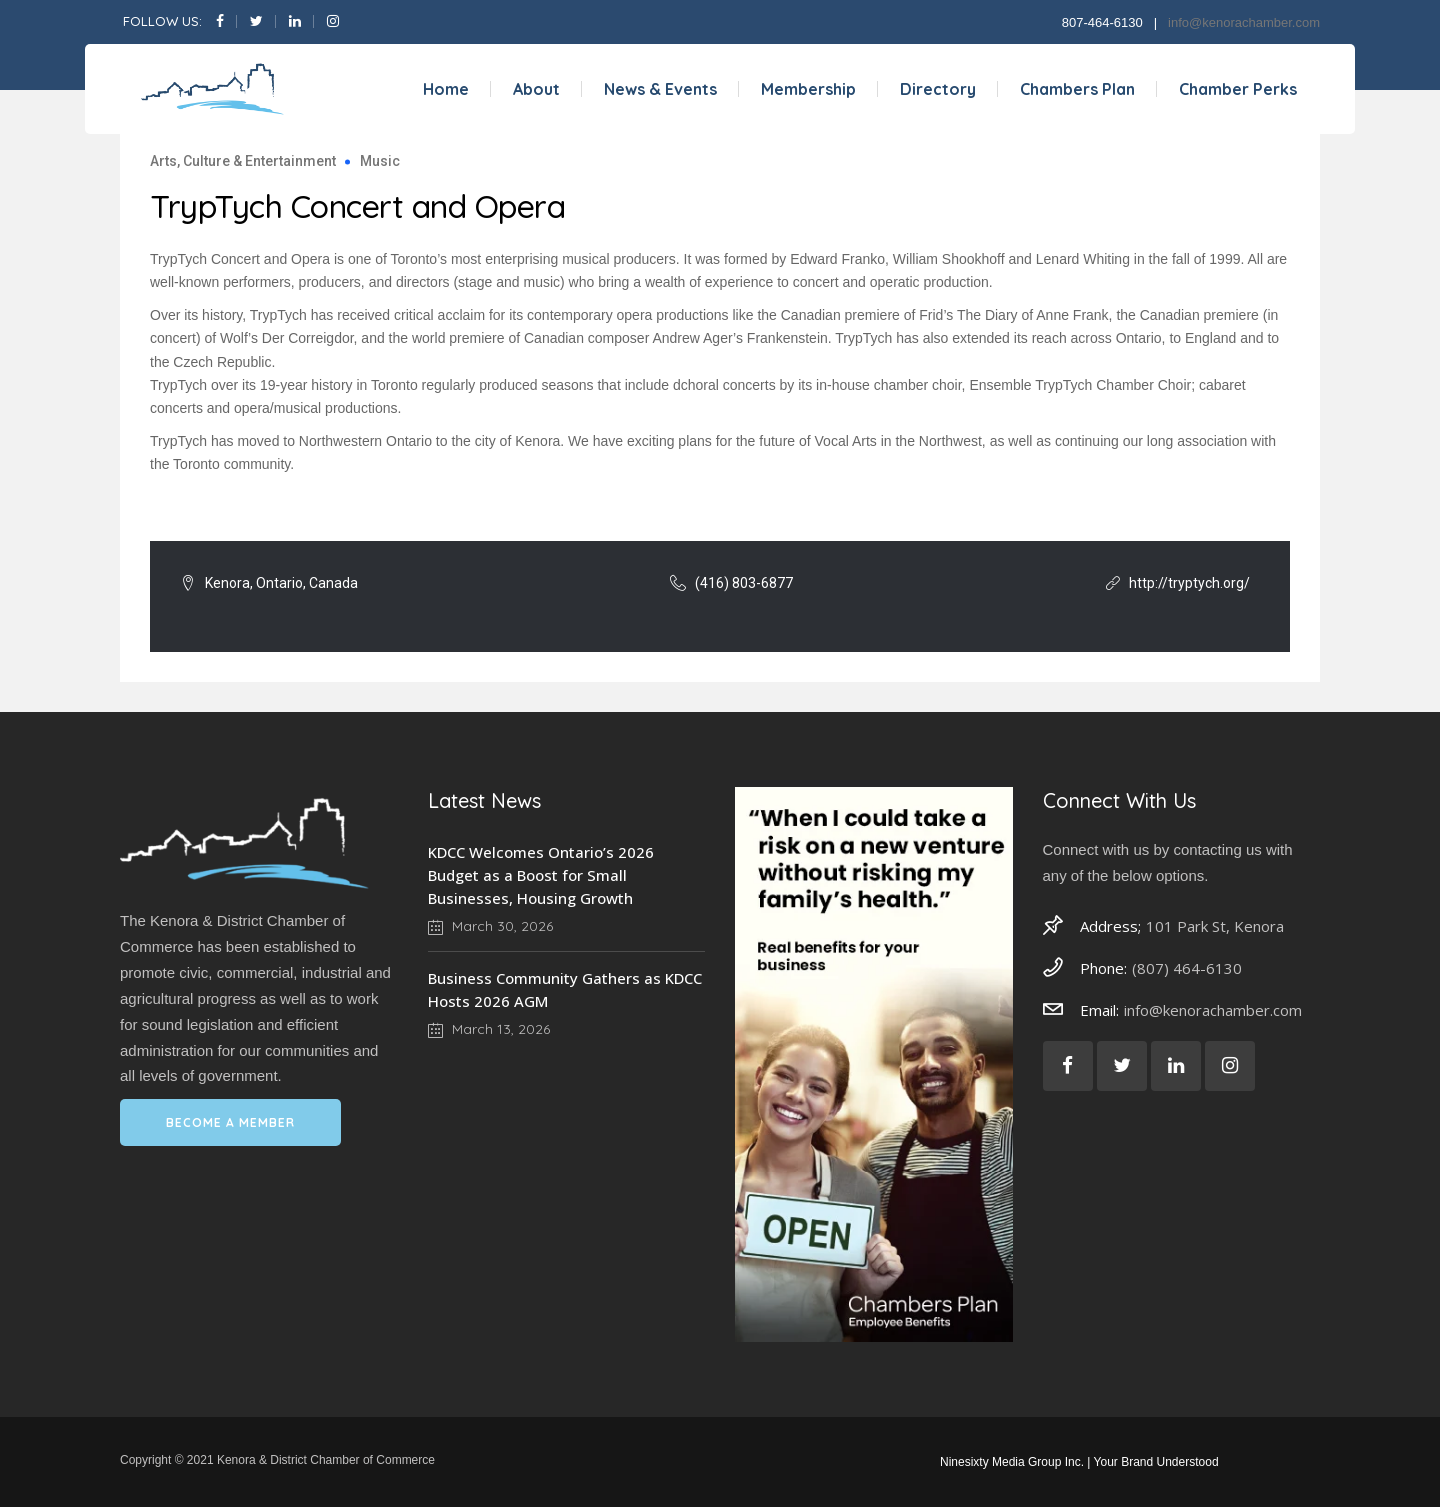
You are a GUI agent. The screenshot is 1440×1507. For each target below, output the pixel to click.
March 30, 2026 (490, 926)
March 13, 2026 (489, 1029)
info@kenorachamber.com (1244, 22)
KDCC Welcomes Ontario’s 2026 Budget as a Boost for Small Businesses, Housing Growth (541, 875)
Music (380, 161)
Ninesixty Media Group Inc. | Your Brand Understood (1079, 1462)
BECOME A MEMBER (230, 1122)
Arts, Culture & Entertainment (243, 161)
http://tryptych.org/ (1189, 583)
